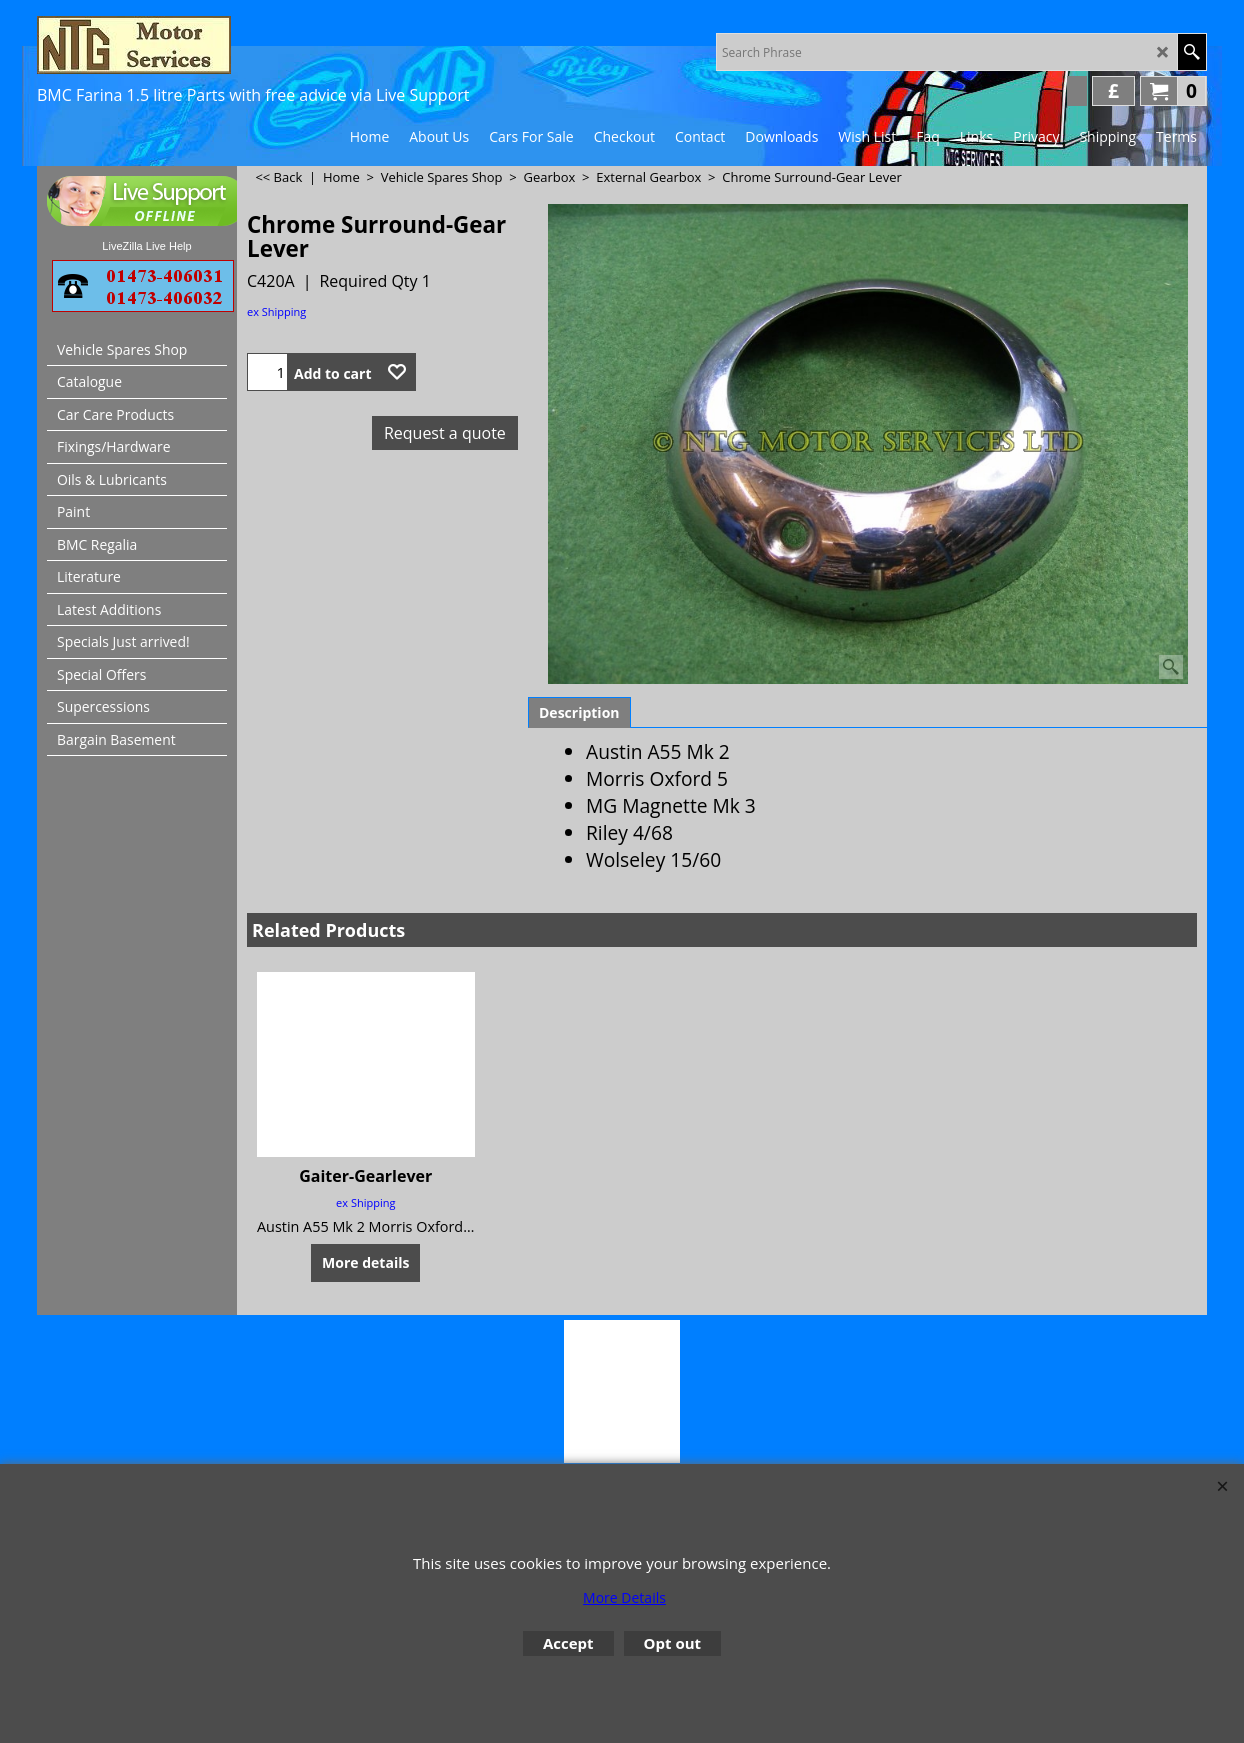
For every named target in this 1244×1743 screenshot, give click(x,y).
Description (579, 712)
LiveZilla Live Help (146, 246)
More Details (624, 1597)
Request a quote (445, 433)
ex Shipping (276, 311)
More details (365, 1262)
